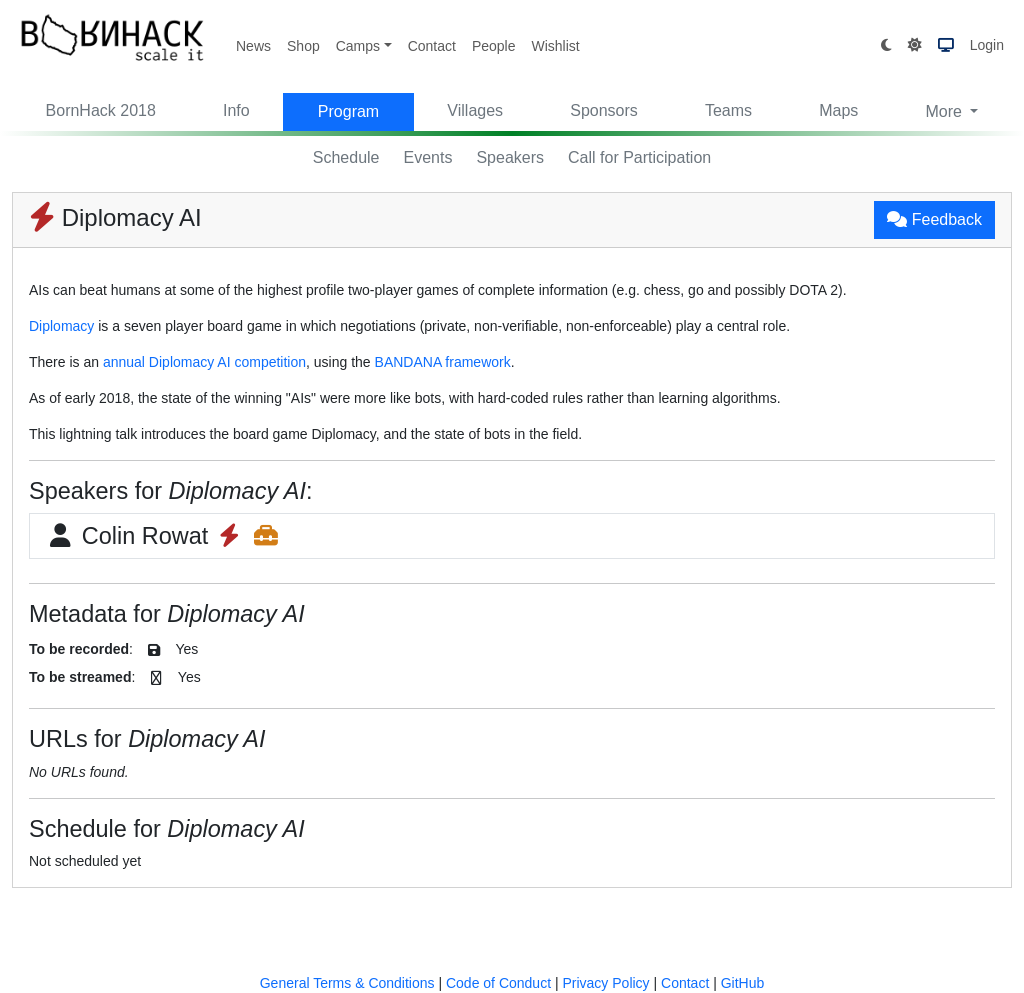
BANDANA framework (443, 362)
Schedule (346, 157)
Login (987, 45)
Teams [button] (728, 110)
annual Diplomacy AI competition (204, 362)
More (945, 111)
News (253, 46)
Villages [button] (475, 110)
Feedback (934, 219)
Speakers (510, 157)
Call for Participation (639, 157)
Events (428, 157)
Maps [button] (838, 110)
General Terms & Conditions (347, 983)
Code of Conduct (498, 983)
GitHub (743, 983)
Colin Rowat (163, 536)
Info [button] (236, 110)
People (494, 46)
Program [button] (348, 111)
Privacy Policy (605, 983)
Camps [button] (358, 46)
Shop (303, 46)
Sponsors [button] (604, 110)
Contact (432, 46)
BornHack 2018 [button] (101, 110)
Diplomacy (61, 326)
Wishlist (555, 46)
